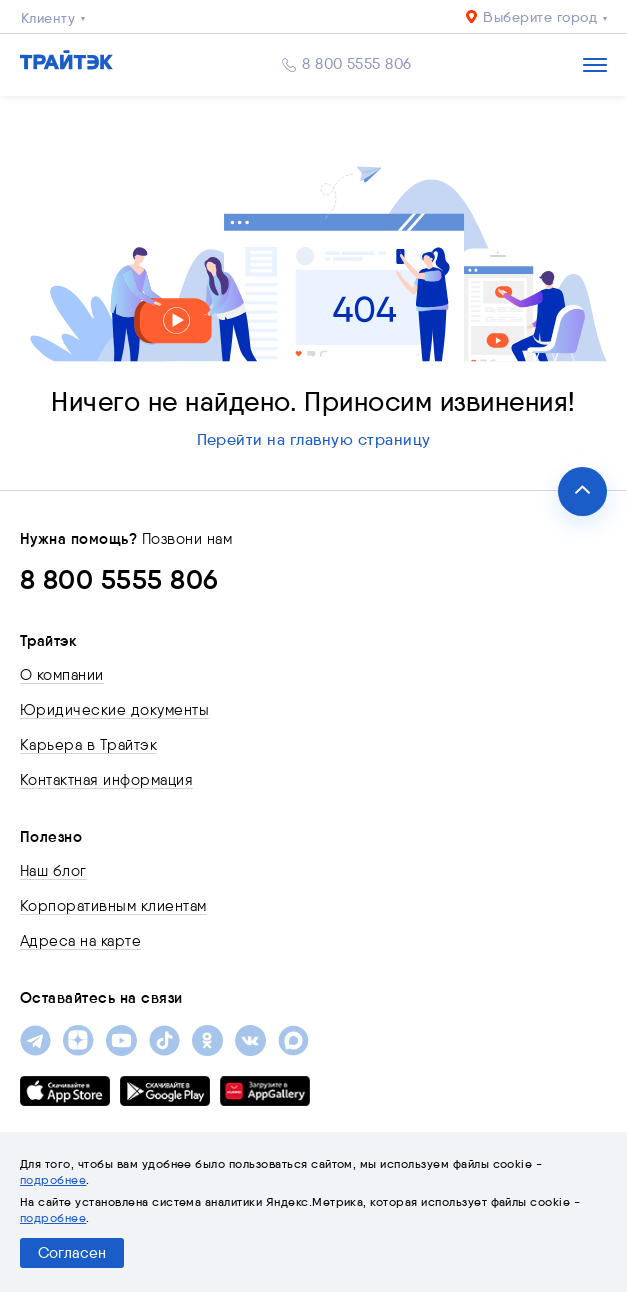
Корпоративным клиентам (113, 906)
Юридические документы (114, 710)
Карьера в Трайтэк (88, 745)
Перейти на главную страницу (314, 439)
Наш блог (53, 871)
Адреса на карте (80, 941)
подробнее (53, 1179)
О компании (62, 675)
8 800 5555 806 (357, 64)
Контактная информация (106, 780)
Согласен (72, 1253)
